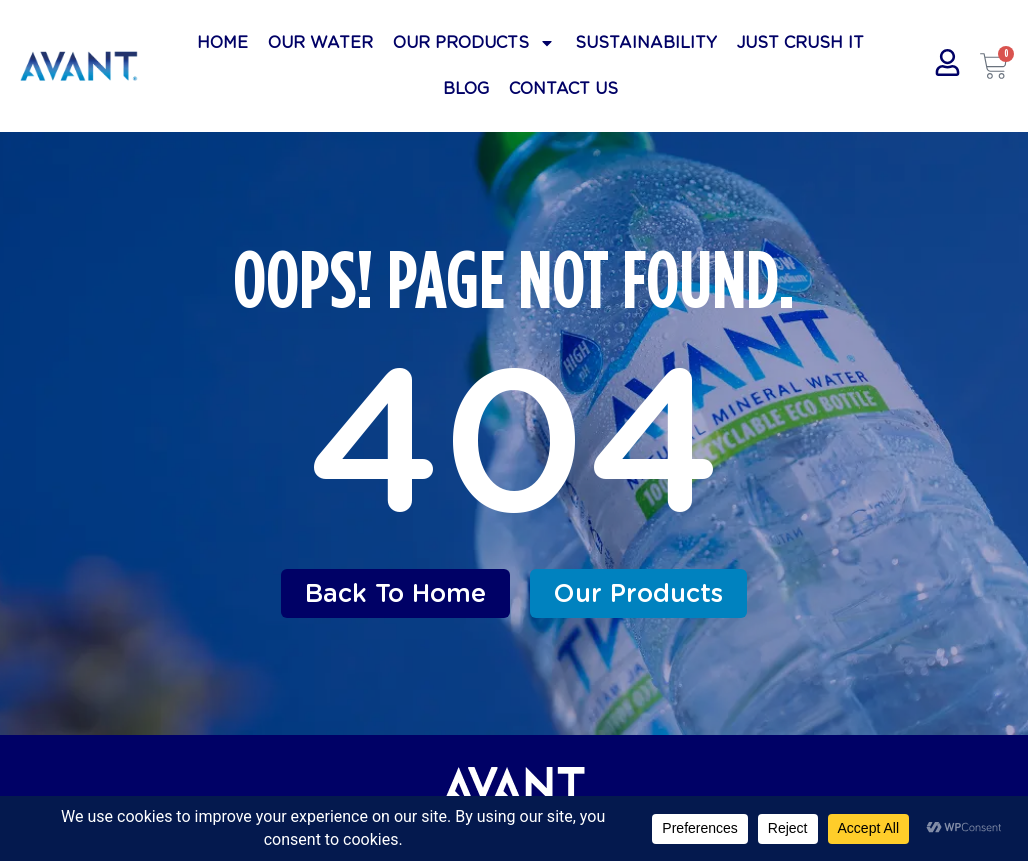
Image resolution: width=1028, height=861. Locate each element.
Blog (466, 88)
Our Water (320, 42)
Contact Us (563, 88)
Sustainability (646, 42)
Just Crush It (800, 42)
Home (222, 42)
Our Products (474, 43)
